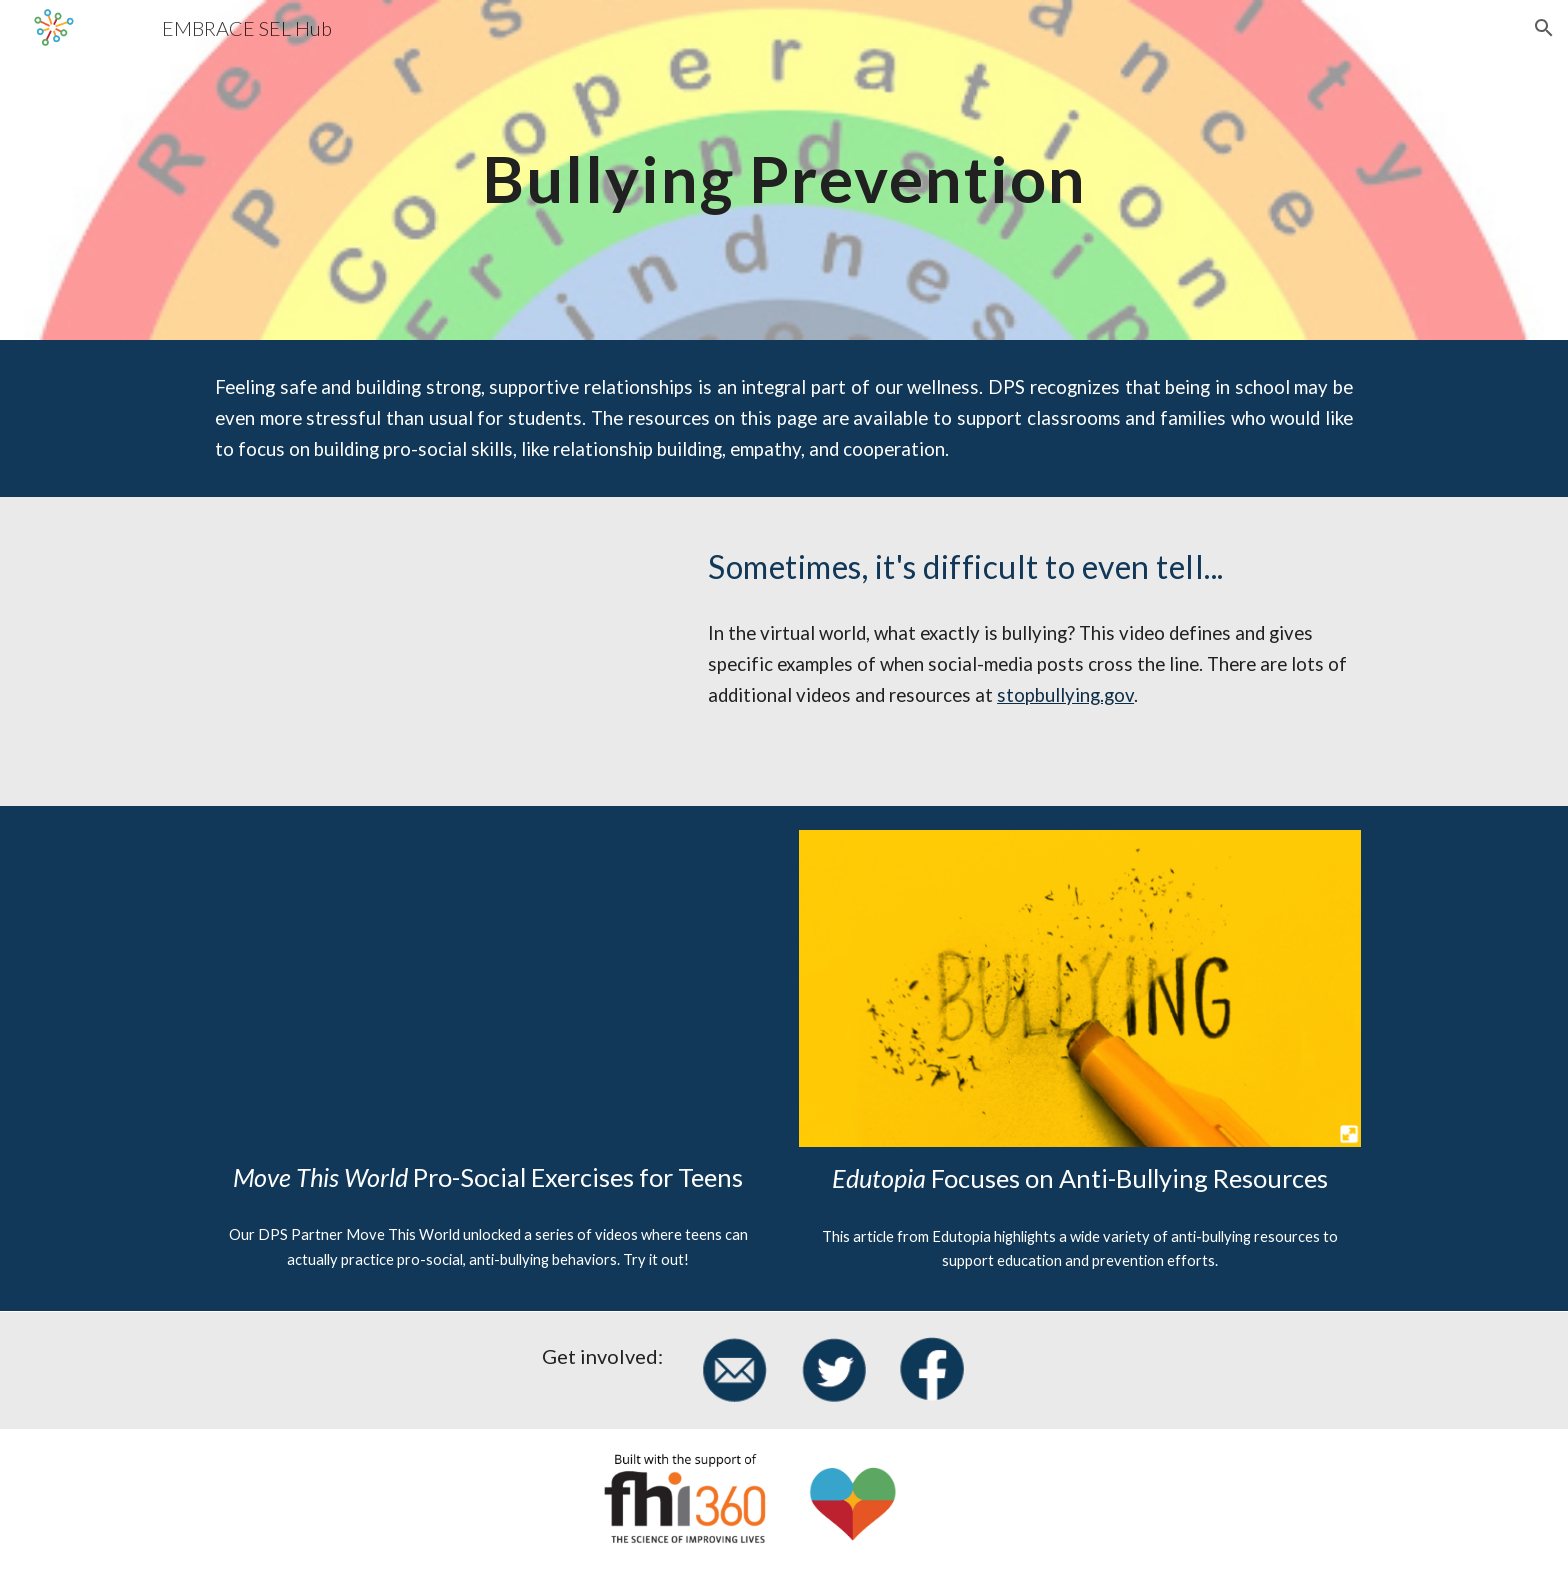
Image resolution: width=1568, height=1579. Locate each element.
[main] (784, 170)
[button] (1544, 28)
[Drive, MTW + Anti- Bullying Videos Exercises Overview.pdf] (488, 988)
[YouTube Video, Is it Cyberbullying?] (439, 651)
